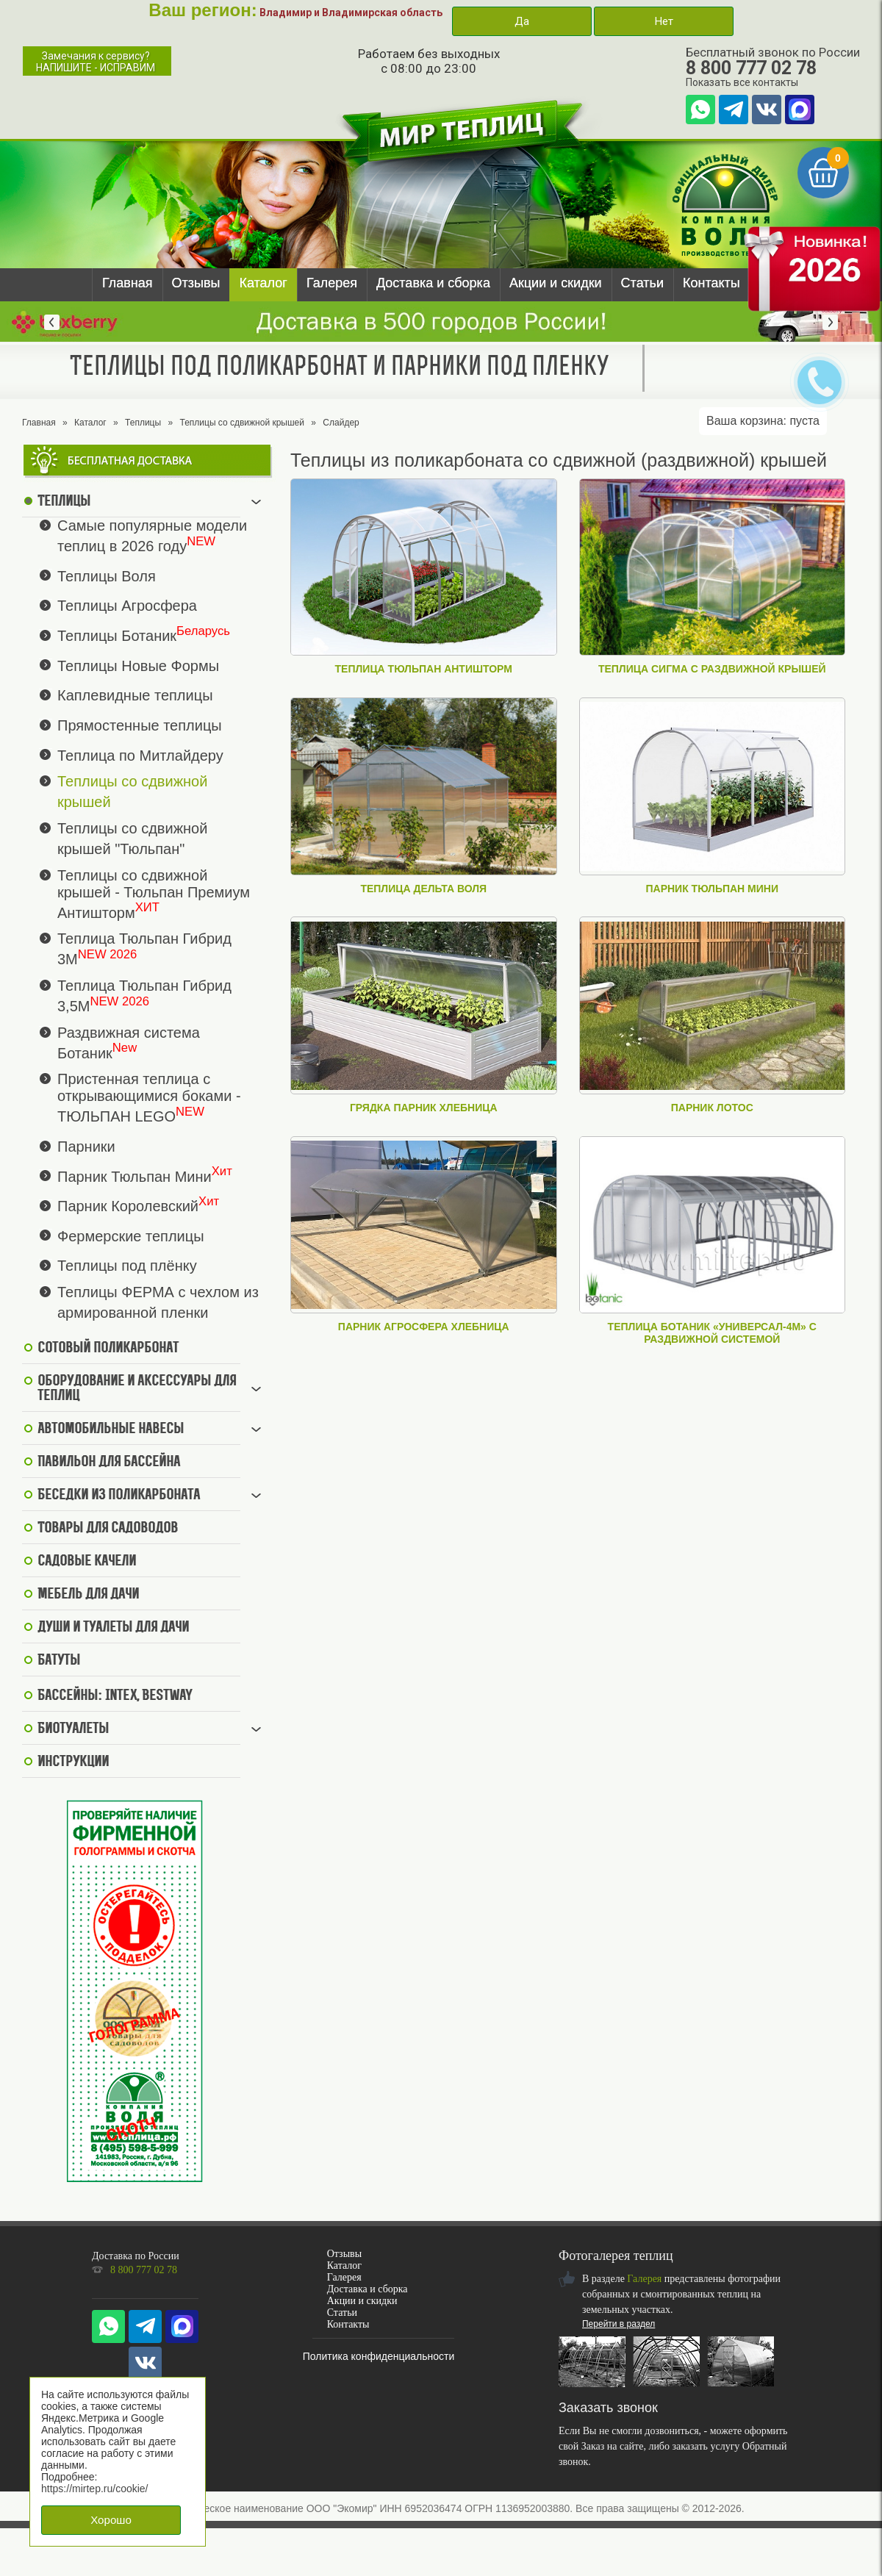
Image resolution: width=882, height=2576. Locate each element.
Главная (127, 283)
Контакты (711, 283)
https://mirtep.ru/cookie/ (94, 2488)
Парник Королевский (127, 1206)
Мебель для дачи (88, 1594)
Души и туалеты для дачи (113, 1628)
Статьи (642, 283)
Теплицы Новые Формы (138, 665)
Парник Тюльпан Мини (134, 1176)
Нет (663, 21)
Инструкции (73, 1762)
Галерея (331, 283)
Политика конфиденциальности (379, 2356)
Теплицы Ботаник (116, 636)
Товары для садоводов (107, 1528)
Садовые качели (86, 1561)
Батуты (58, 1661)
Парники (86, 1146)
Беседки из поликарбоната (118, 1495)
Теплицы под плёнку (127, 1265)
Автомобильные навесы (110, 1429)
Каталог (263, 283)
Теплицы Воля (106, 575)
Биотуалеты (73, 1729)
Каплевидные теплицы (135, 695)
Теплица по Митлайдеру (140, 755)
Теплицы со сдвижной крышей (241, 422)
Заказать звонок (608, 2407)
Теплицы (143, 422)
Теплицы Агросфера (127, 606)
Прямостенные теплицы (139, 725)
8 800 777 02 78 (751, 68)
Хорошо (111, 2520)
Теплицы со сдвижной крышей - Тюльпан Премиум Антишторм (153, 894)
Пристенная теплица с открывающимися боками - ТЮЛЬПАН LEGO (149, 1097)
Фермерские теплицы (130, 1235)
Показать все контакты (742, 82)
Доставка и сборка (433, 283)
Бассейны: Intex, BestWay (114, 1696)
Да (521, 21)
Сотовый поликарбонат (108, 1348)
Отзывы (196, 283)
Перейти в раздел (618, 2324)
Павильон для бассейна (108, 1462)
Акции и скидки (555, 283)
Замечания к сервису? (95, 61)
